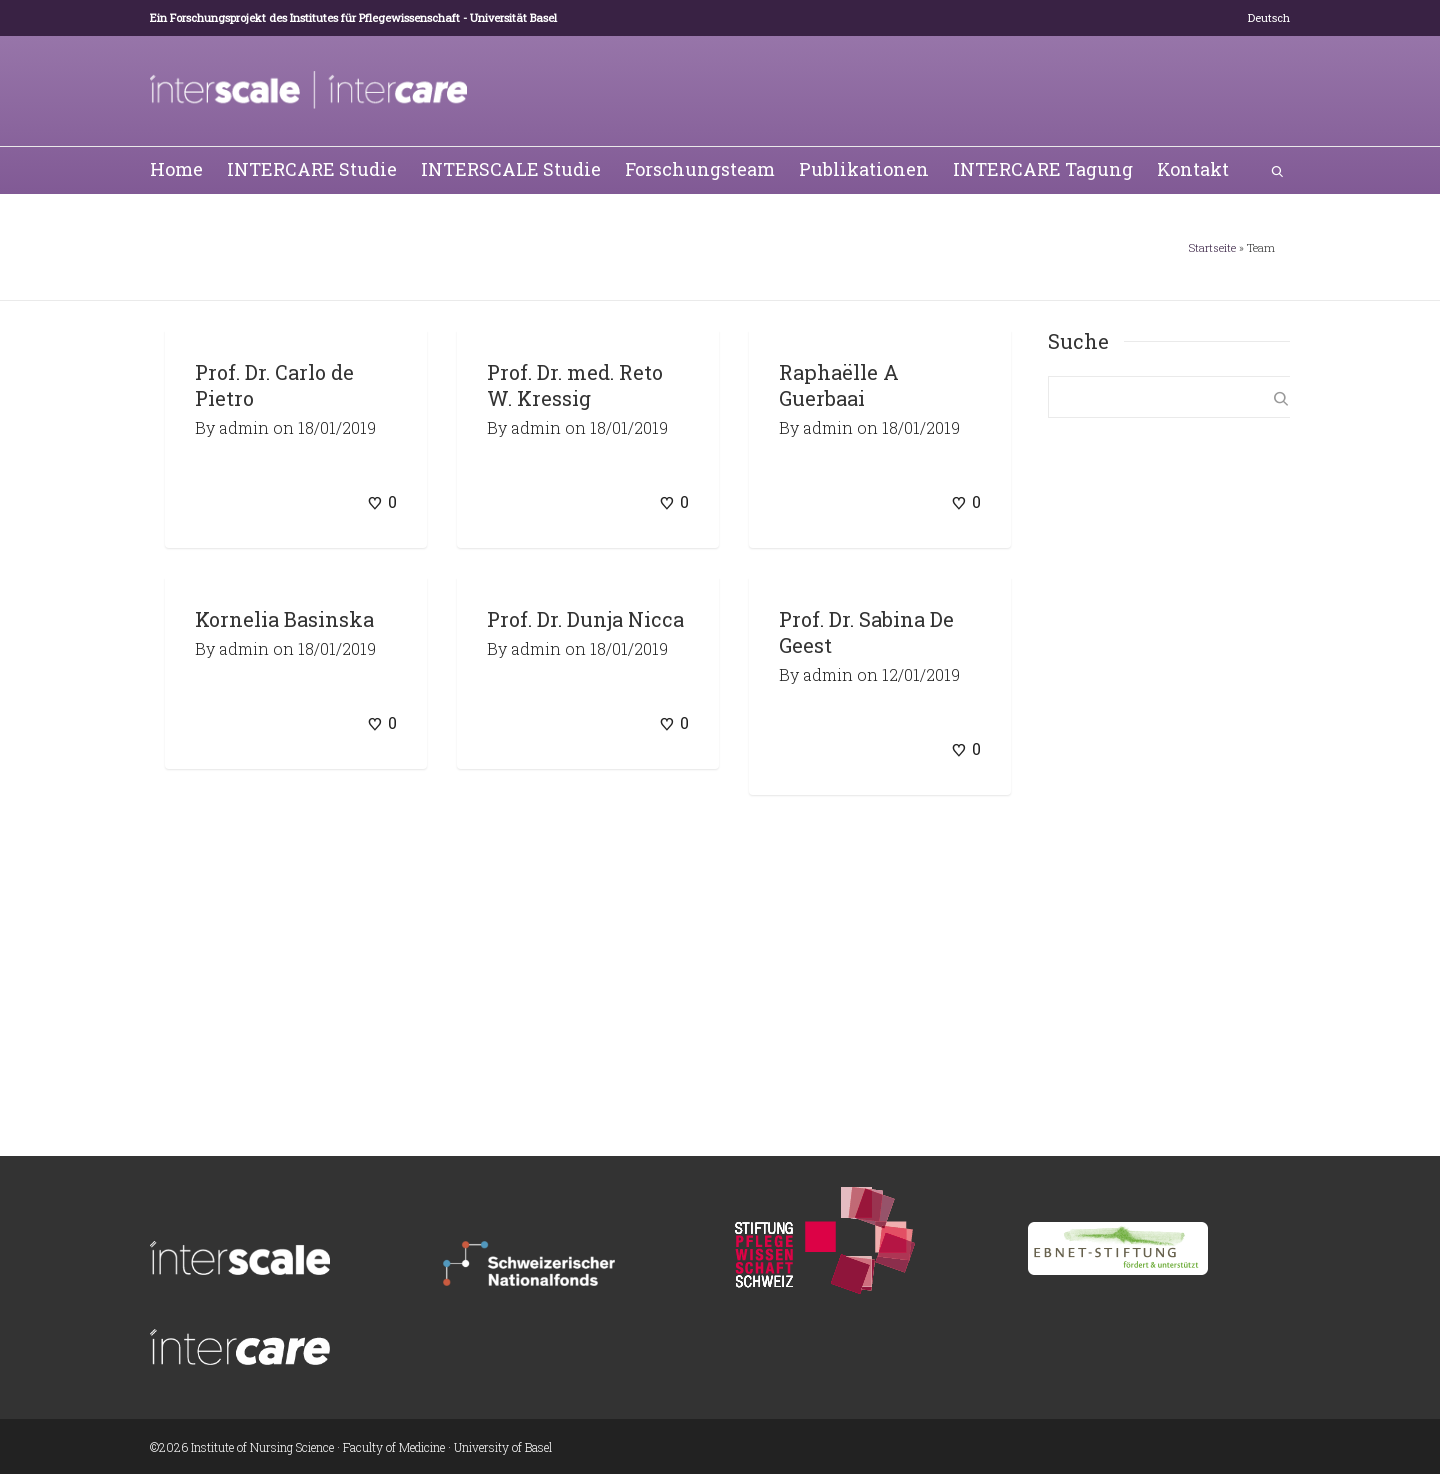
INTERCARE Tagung (1043, 169)
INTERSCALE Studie (511, 169)
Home (176, 169)
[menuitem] (1269, 18)
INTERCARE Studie (312, 169)
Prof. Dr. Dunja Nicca (585, 619)
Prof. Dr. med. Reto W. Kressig (575, 385)
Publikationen (864, 169)
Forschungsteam (700, 169)
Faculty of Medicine (394, 1447)
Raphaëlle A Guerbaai (839, 385)
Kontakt (1193, 169)
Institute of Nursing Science (262, 1447)
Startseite (1212, 247)
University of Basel (503, 1447)
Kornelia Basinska (284, 619)
